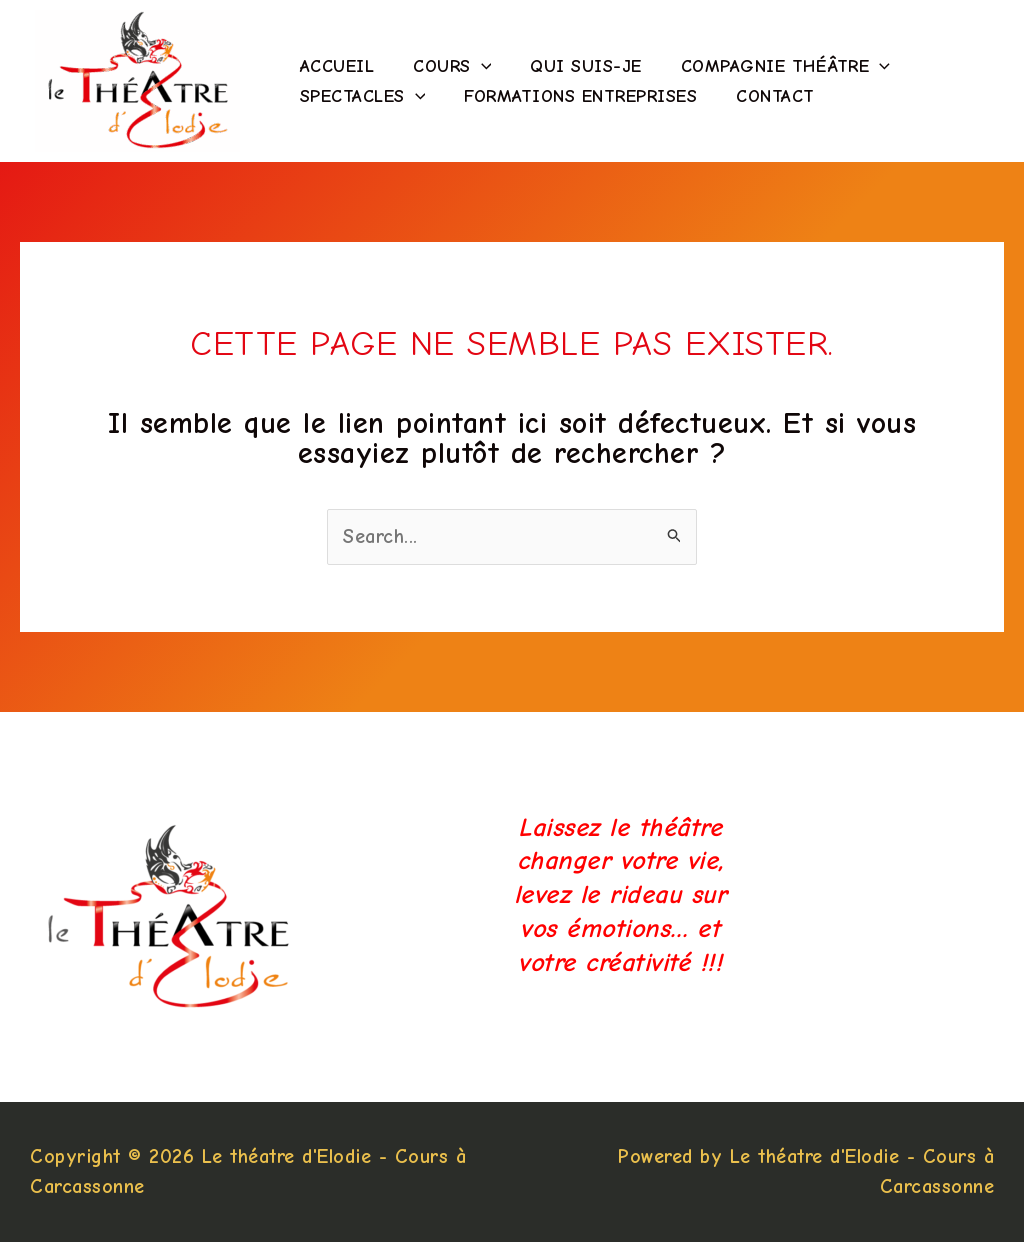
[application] (476, 67)
